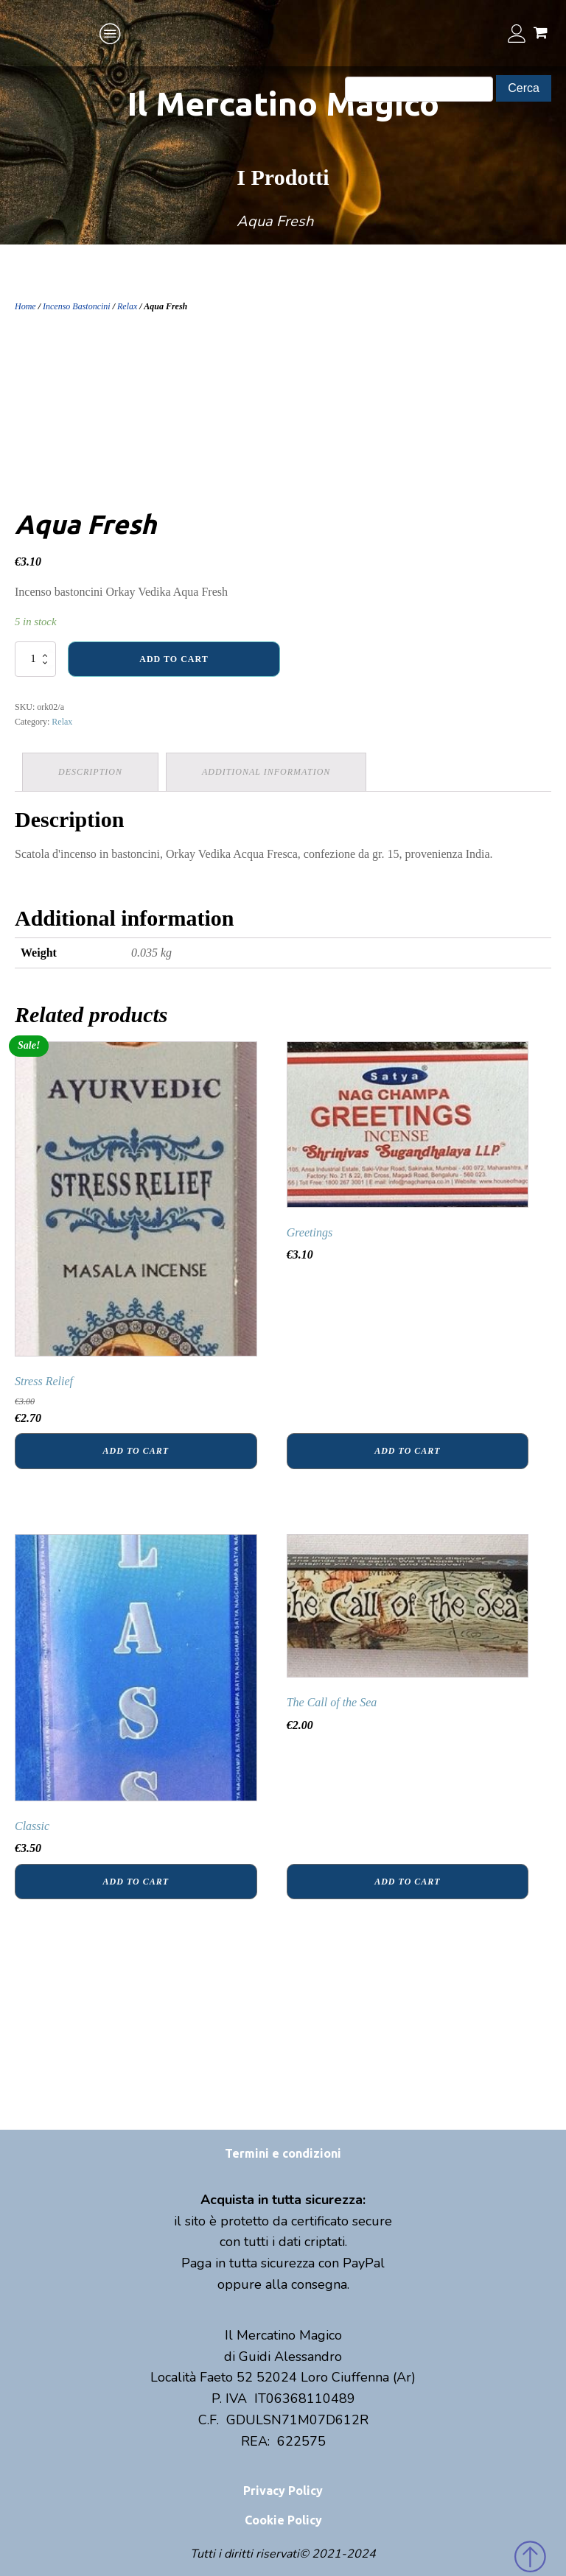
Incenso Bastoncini (77, 306)
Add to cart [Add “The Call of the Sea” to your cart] (407, 1881)
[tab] (90, 772)
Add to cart (173, 659)
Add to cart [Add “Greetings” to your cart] (407, 1451)
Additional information (266, 772)
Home (25, 306)
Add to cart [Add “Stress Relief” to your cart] (136, 1451)
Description (90, 772)
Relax (127, 306)
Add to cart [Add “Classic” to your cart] (136, 1881)
